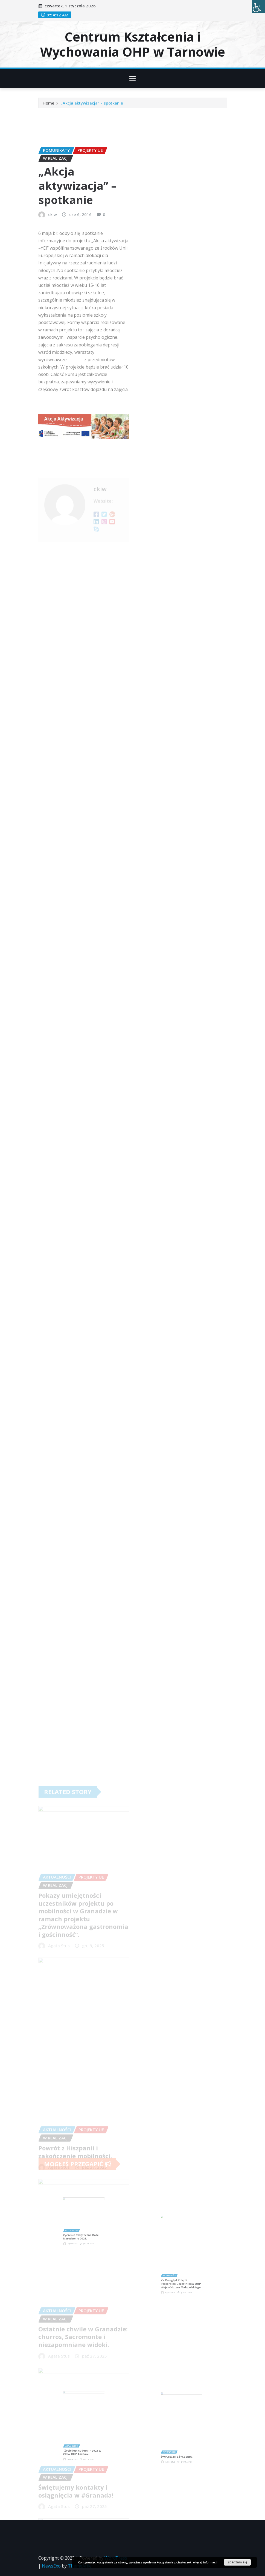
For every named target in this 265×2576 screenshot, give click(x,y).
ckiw (52, 279)
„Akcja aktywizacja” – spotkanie (92, 105)
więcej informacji (205, 2562)
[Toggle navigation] (132, 78)
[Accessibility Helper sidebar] (258, 6)
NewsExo (51, 2566)
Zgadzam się (237, 2562)
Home (48, 105)
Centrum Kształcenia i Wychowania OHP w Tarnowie (132, 44)
